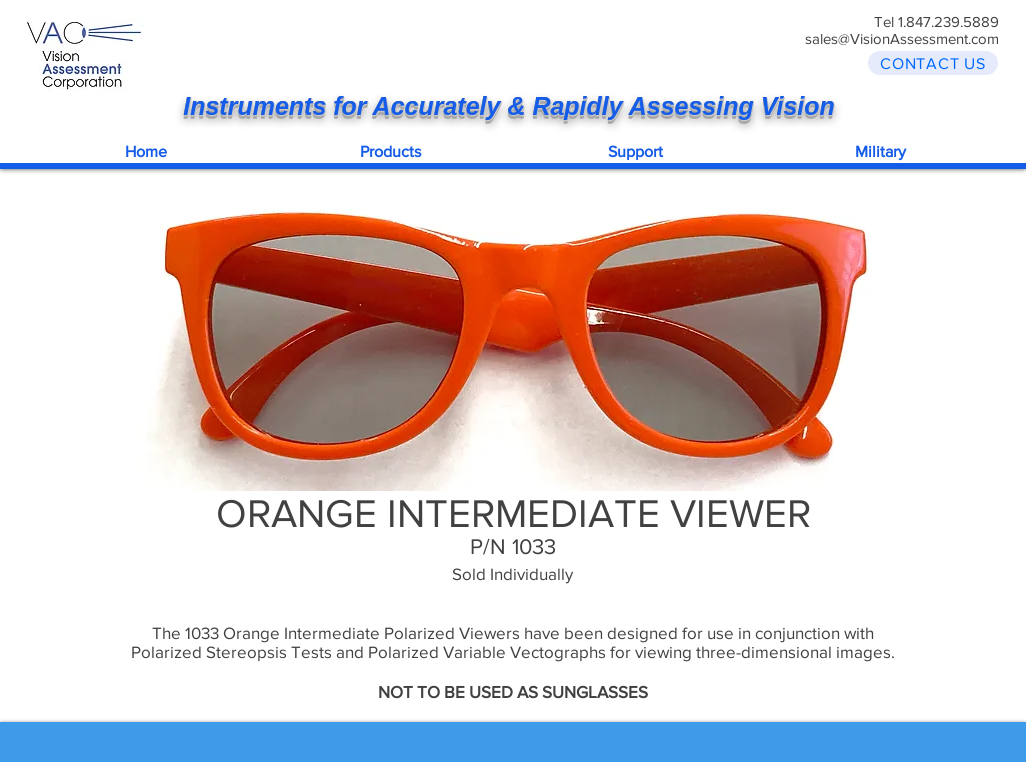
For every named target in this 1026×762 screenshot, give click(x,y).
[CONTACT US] (933, 63)
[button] (390, 150)
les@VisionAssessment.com (909, 38)
